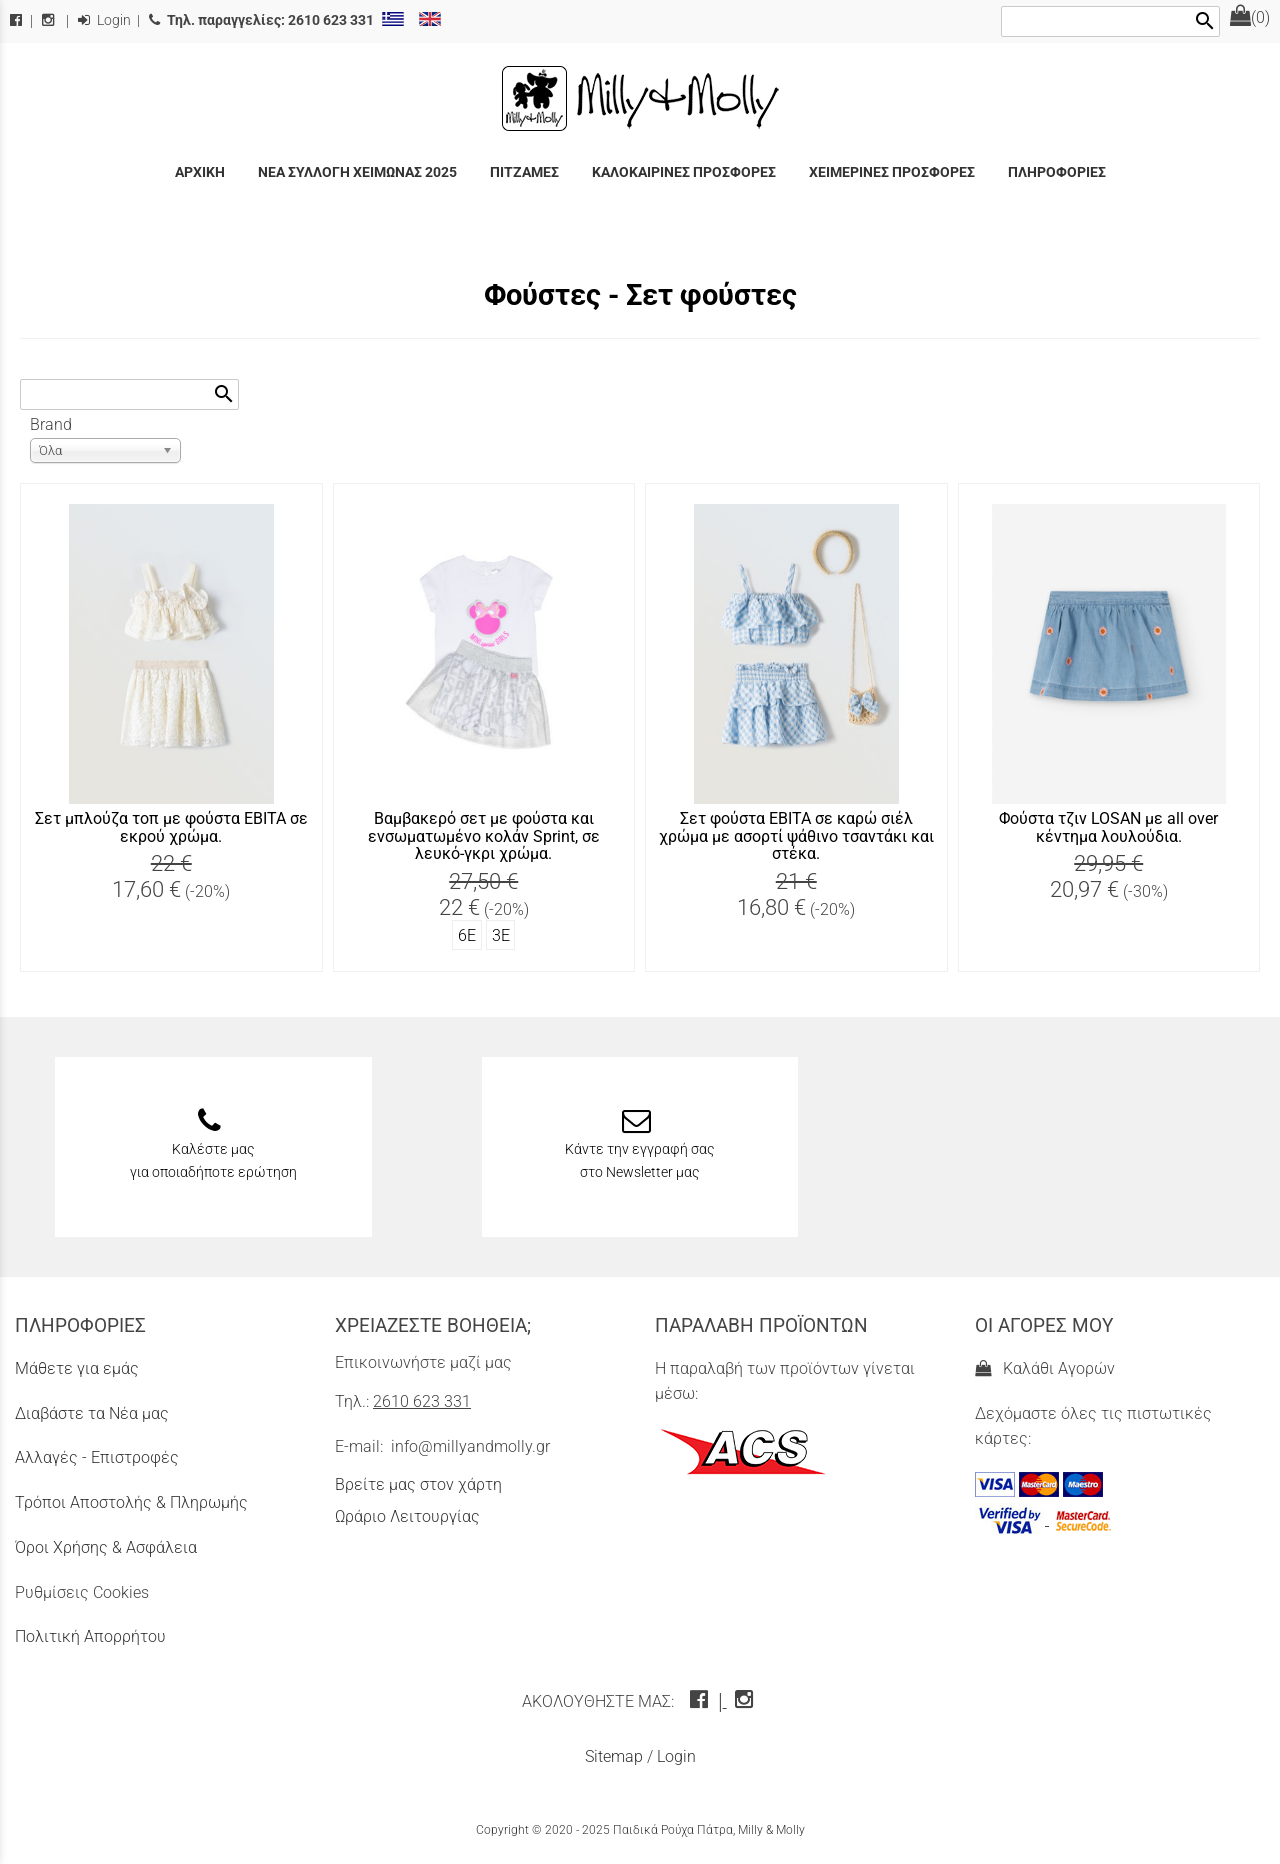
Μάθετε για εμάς (77, 1368)
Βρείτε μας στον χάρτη (418, 1484)
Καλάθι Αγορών (1045, 1368)
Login (104, 20)
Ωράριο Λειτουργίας (407, 1516)
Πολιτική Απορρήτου (90, 1636)
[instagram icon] (746, 1701)
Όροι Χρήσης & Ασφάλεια (106, 1547)
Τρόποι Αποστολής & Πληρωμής (131, 1502)
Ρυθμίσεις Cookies (82, 1592)
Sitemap (614, 1756)
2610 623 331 (422, 1401)
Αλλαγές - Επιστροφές (97, 1457)
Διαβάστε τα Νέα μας (92, 1413)
